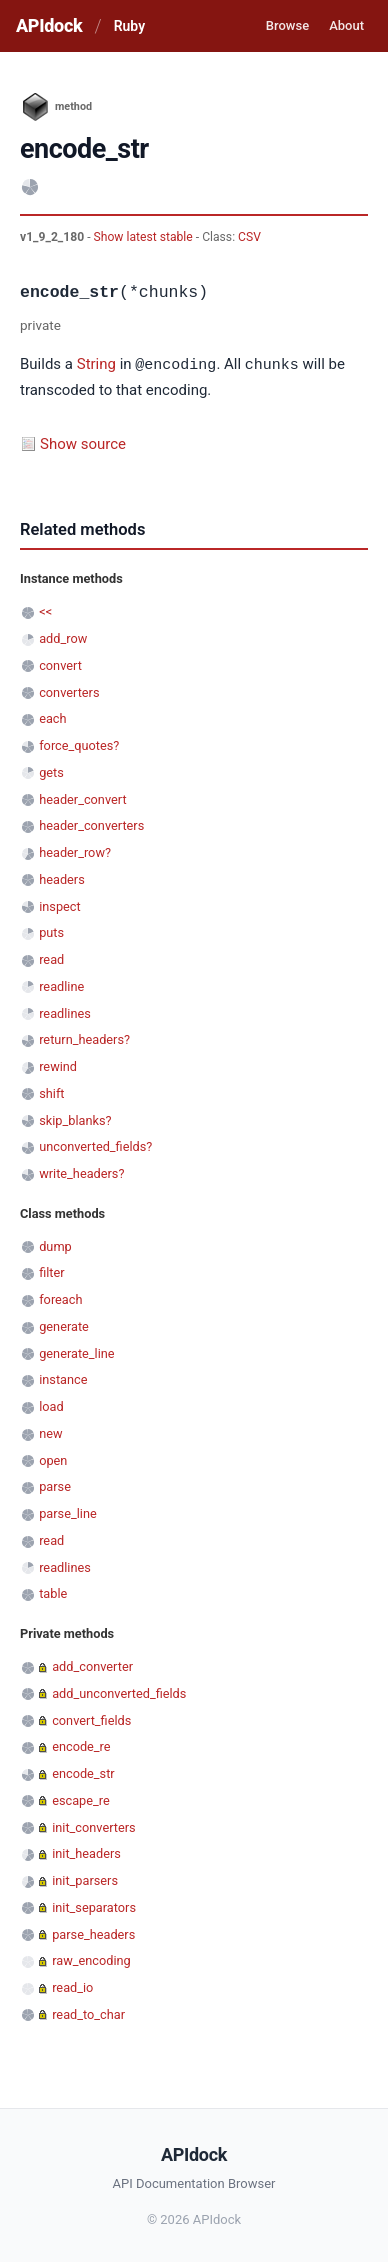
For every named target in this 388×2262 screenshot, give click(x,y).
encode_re (81, 1745)
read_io (72, 1986)
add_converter (92, 1665)
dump (55, 1245)
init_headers (86, 1852)
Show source (83, 443)
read (51, 958)
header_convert (82, 798)
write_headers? (81, 1172)
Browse (287, 25)
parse (55, 1485)
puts (51, 931)
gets (51, 771)
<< (45, 610)
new (50, 1432)
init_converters (93, 1826)
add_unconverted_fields (119, 1692)
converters (69, 691)
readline (61, 985)
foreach (60, 1298)
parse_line (68, 1512)
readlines (65, 1012)
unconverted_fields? (95, 1145)
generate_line (76, 1352)
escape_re (81, 1799)
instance (63, 1378)
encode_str (83, 1772)
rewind (58, 1065)
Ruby (129, 26)
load (51, 1405)
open (53, 1459)
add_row (63, 637)
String (96, 365)
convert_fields (91, 1719)
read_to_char (88, 2013)
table (53, 1592)
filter (51, 1271)
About (346, 25)
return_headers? (84, 1038)
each (52, 717)
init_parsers (85, 1879)
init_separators (94, 1906)
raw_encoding (91, 1959)
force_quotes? (79, 744)
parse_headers (93, 1933)
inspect (60, 905)
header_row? (75, 851)
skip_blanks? (75, 1119)
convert (60, 664)
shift (51, 1092)
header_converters (91, 824)
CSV (249, 237)
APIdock (49, 25)
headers (62, 878)
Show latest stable (145, 237)
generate (64, 1325)
